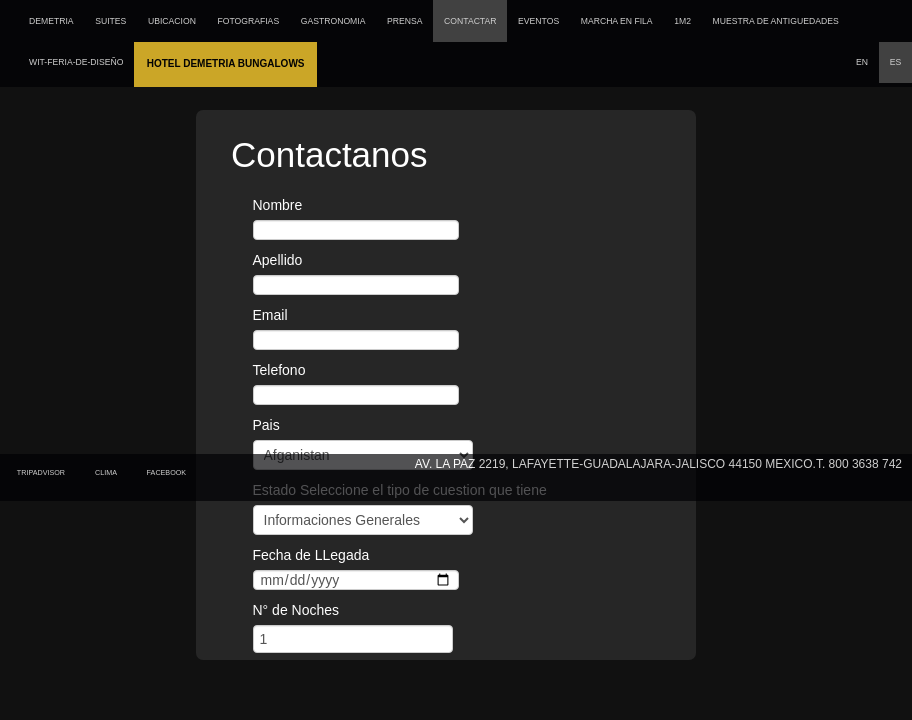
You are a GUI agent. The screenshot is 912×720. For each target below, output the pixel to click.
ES (896, 62)
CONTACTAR (470, 21)
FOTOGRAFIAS (248, 21)
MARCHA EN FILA (617, 21)
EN (862, 62)
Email (270, 315)
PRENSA (404, 21)
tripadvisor (41, 472)
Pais (266, 425)
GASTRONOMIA (333, 21)
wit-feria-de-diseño (76, 62)
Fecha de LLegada (311, 555)
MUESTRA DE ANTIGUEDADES (776, 21)
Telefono (279, 370)
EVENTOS (538, 21)
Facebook (169, 472)
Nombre (278, 205)
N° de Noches (296, 610)
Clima (108, 472)
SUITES (110, 21)
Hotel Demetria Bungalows (226, 63)
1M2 (682, 21)
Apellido (278, 260)
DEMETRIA (51, 21)
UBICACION (172, 21)
